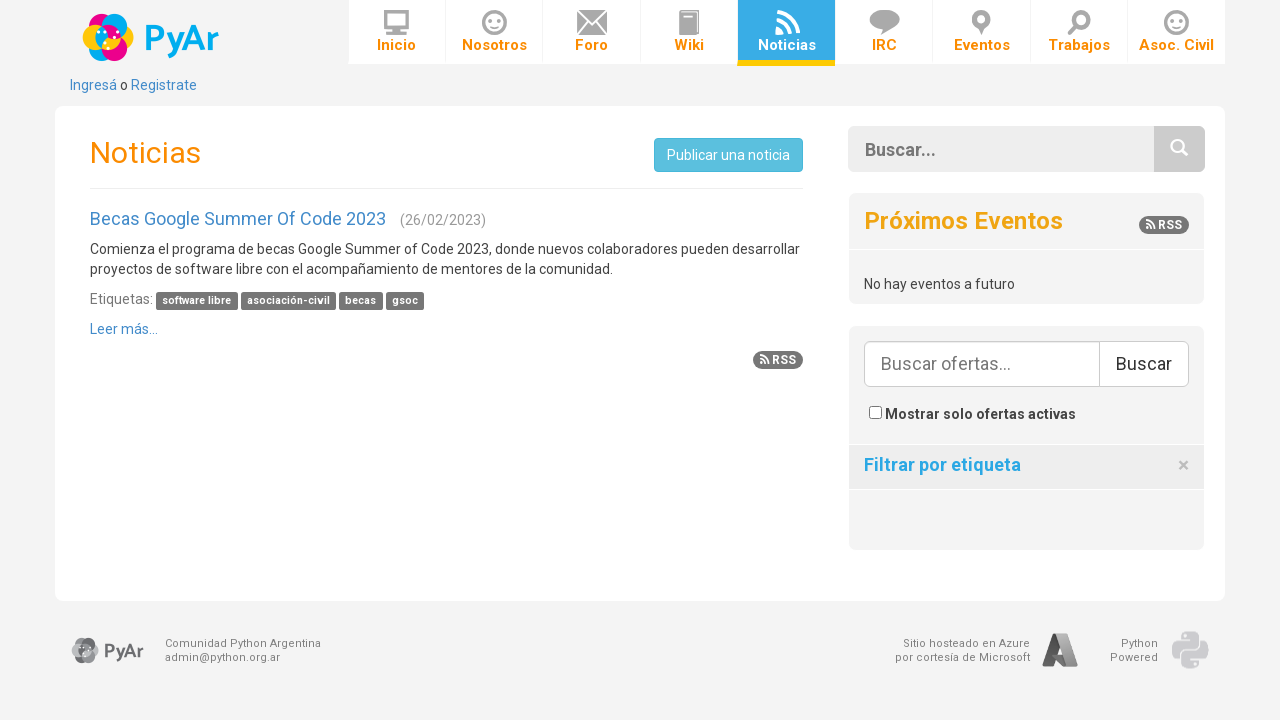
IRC (884, 32)
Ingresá (93, 85)
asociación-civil (288, 300)
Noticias (787, 32)
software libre (196, 300)
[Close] (1183, 465)
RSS (778, 360)
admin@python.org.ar (222, 657)
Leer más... (124, 329)
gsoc (405, 300)
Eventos (982, 32)
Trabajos (1079, 32)
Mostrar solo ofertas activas (972, 414)
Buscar (1144, 363)
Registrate (164, 85)
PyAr (152, 37)
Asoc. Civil (1176, 32)
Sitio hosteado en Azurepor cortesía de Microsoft (962, 650)
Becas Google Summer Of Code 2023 (238, 218)
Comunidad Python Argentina (243, 643)
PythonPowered (1134, 650)
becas (360, 300)
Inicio (396, 32)
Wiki (689, 32)
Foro (591, 32)
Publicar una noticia (728, 155)
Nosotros (494, 32)
